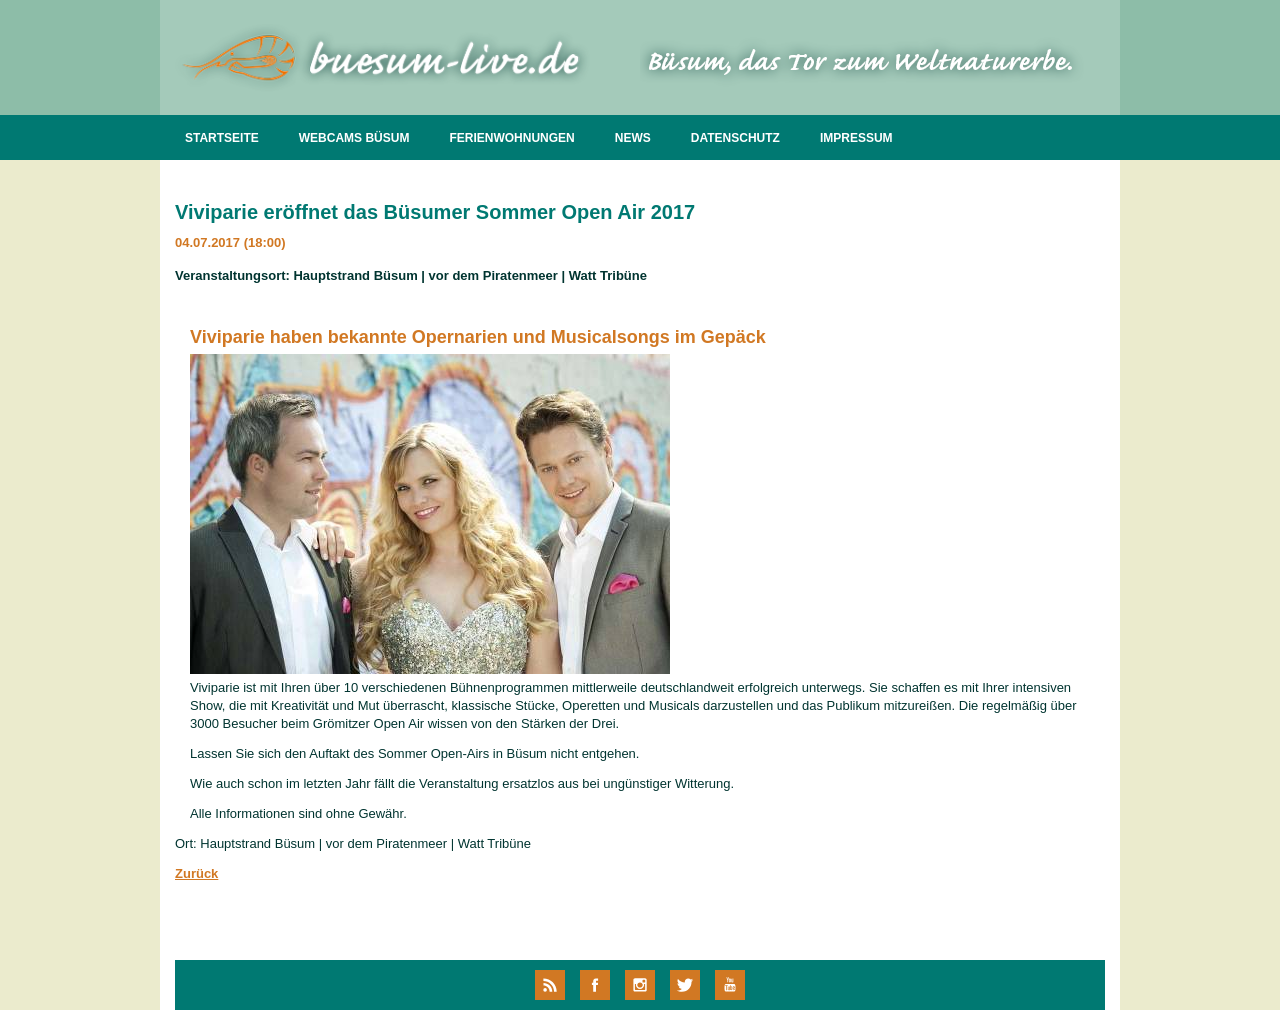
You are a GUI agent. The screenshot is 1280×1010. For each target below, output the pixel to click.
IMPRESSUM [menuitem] (856, 138)
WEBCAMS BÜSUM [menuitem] (354, 138)
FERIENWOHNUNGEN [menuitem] (511, 138)
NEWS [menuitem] (633, 138)
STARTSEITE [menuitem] (222, 138)
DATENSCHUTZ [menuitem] (735, 138)
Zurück (196, 873)
